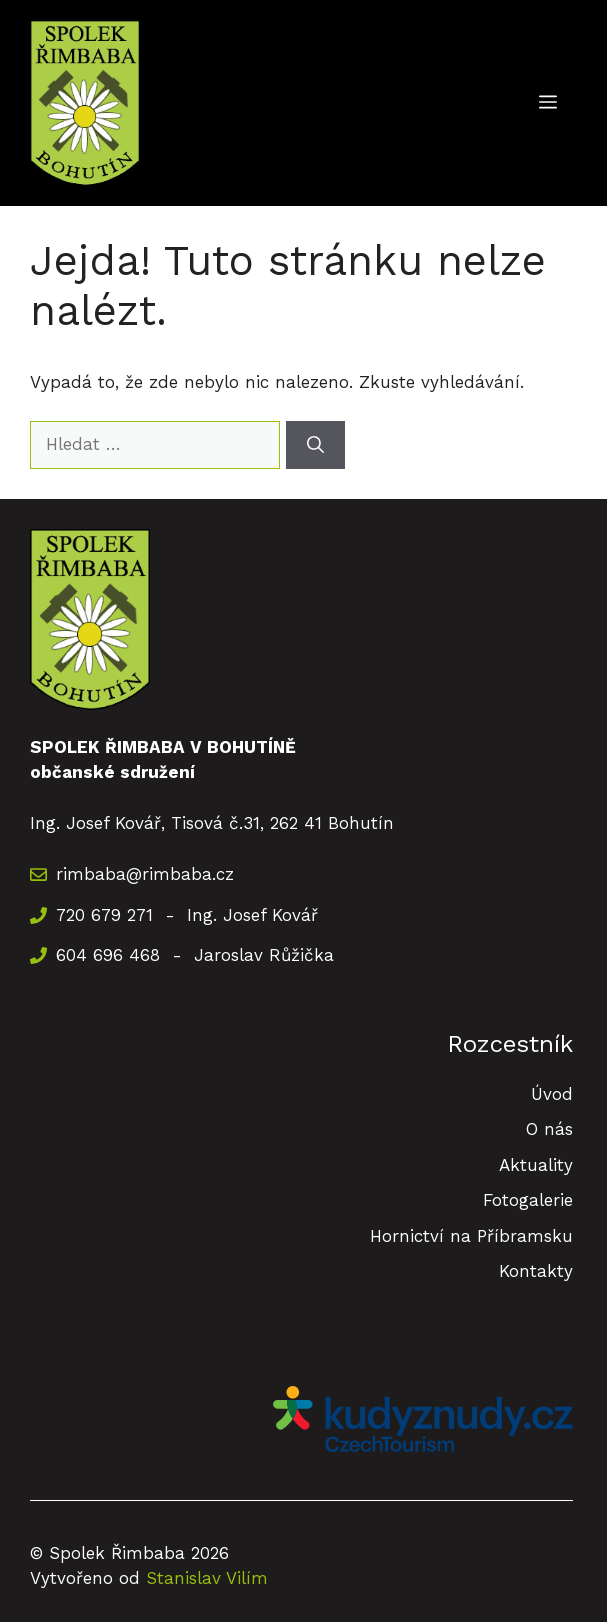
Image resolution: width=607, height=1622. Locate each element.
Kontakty (536, 1271)
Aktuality (536, 1165)
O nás (549, 1129)
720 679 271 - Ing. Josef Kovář (187, 915)
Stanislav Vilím (207, 1578)
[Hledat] (315, 445)
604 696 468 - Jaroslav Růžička (195, 955)
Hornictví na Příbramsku (471, 1236)
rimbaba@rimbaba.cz (145, 874)
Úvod (552, 1094)
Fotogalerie (528, 1200)
